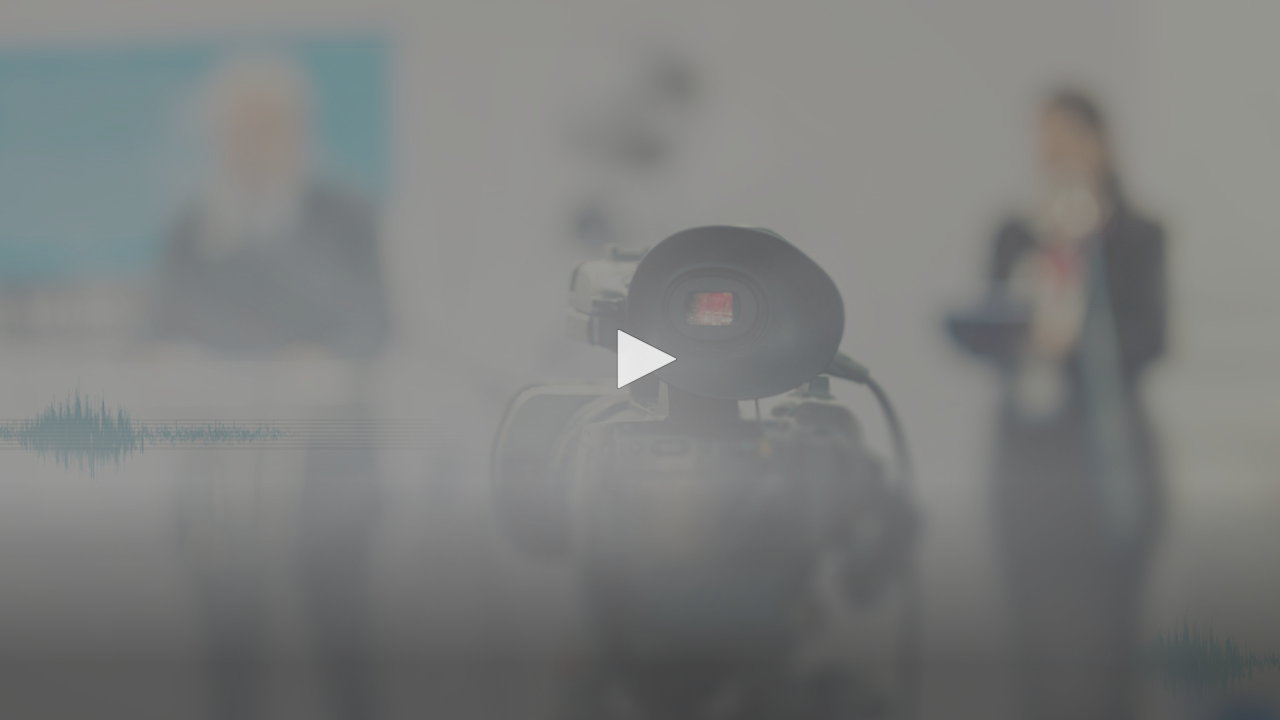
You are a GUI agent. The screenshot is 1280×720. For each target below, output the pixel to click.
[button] (640, 359)
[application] (640, 360)
